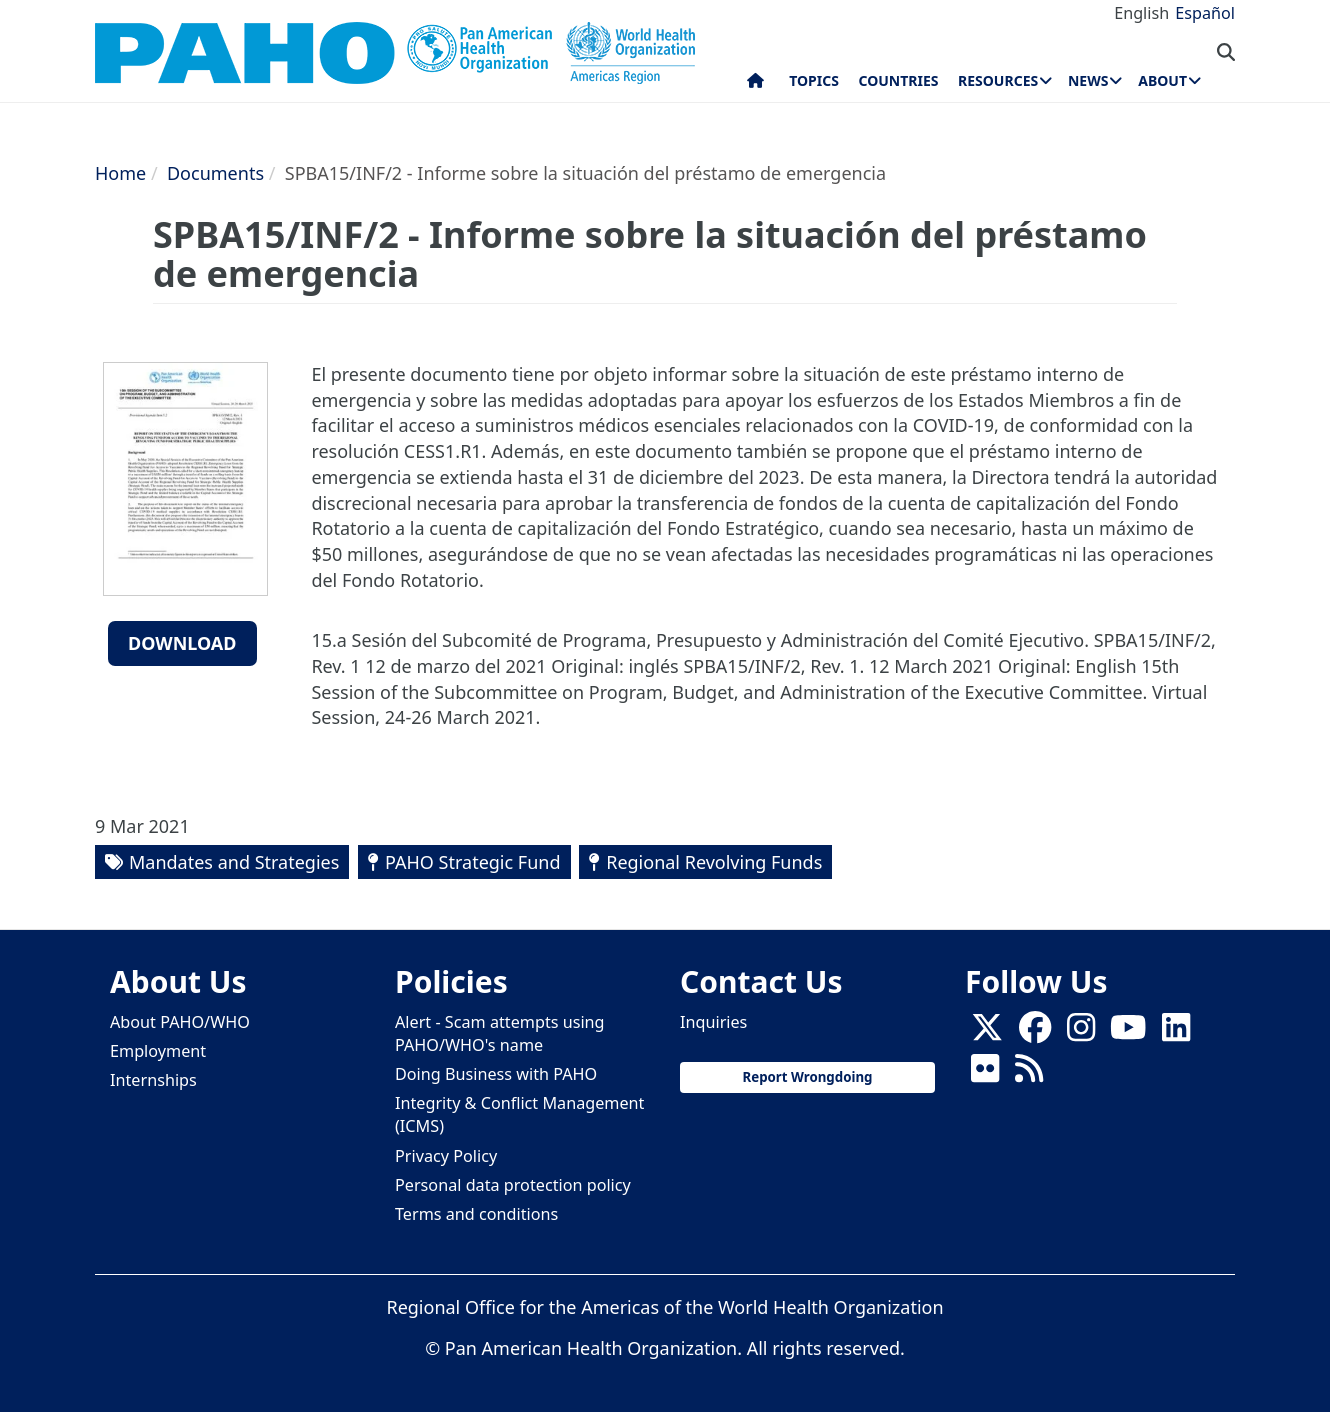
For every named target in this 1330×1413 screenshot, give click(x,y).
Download (182, 643)
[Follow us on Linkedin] (1176, 1033)
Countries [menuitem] (898, 80)
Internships (153, 1080)
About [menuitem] (1162, 80)
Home (120, 173)
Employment (158, 1051)
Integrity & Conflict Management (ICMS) (519, 1114)
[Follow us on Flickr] (985, 1074)
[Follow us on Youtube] (1128, 1033)
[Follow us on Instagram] (1081, 1033)
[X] (987, 1033)
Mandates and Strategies (234, 862)
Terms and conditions (476, 1214)
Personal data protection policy (513, 1185)
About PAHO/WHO (180, 1022)
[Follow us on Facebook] (1035, 1033)
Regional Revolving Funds (714, 862)
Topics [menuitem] (814, 80)
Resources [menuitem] (998, 80)
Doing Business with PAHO (496, 1074)
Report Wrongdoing (807, 1077)
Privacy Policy (446, 1156)
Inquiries (713, 1022)
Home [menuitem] (755, 85)
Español (1205, 13)
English (1141, 13)
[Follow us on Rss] (1029, 1074)
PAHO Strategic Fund (472, 862)
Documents (215, 173)
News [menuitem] (1088, 80)
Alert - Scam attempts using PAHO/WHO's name (500, 1033)
